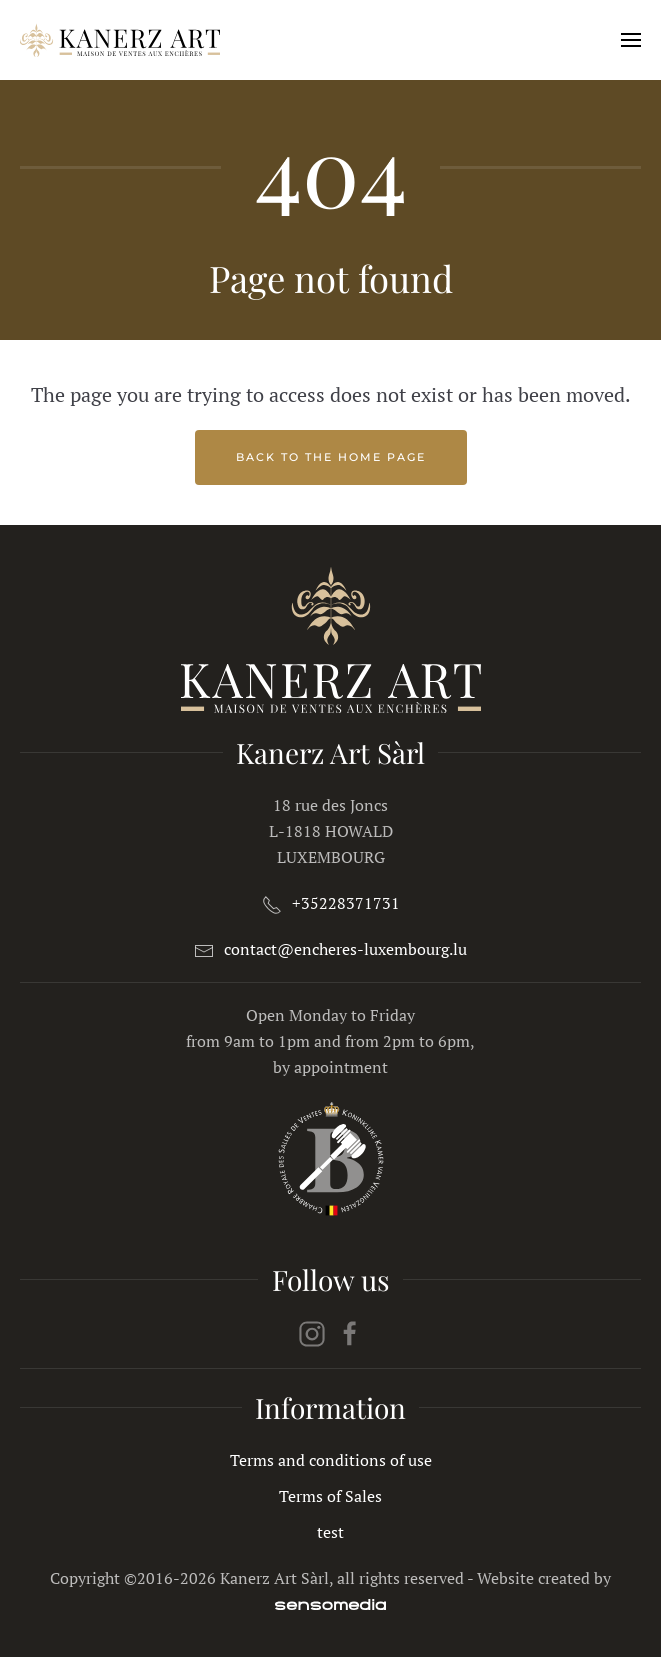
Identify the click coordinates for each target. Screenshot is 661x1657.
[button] (631, 40)
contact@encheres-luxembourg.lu (345, 949)
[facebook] (350, 1332)
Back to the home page (331, 457)
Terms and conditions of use (331, 1460)
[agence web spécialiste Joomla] (330, 1604)
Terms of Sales (330, 1496)
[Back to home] (120, 40)
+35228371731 (346, 903)
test (330, 1532)
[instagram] (312, 1332)
